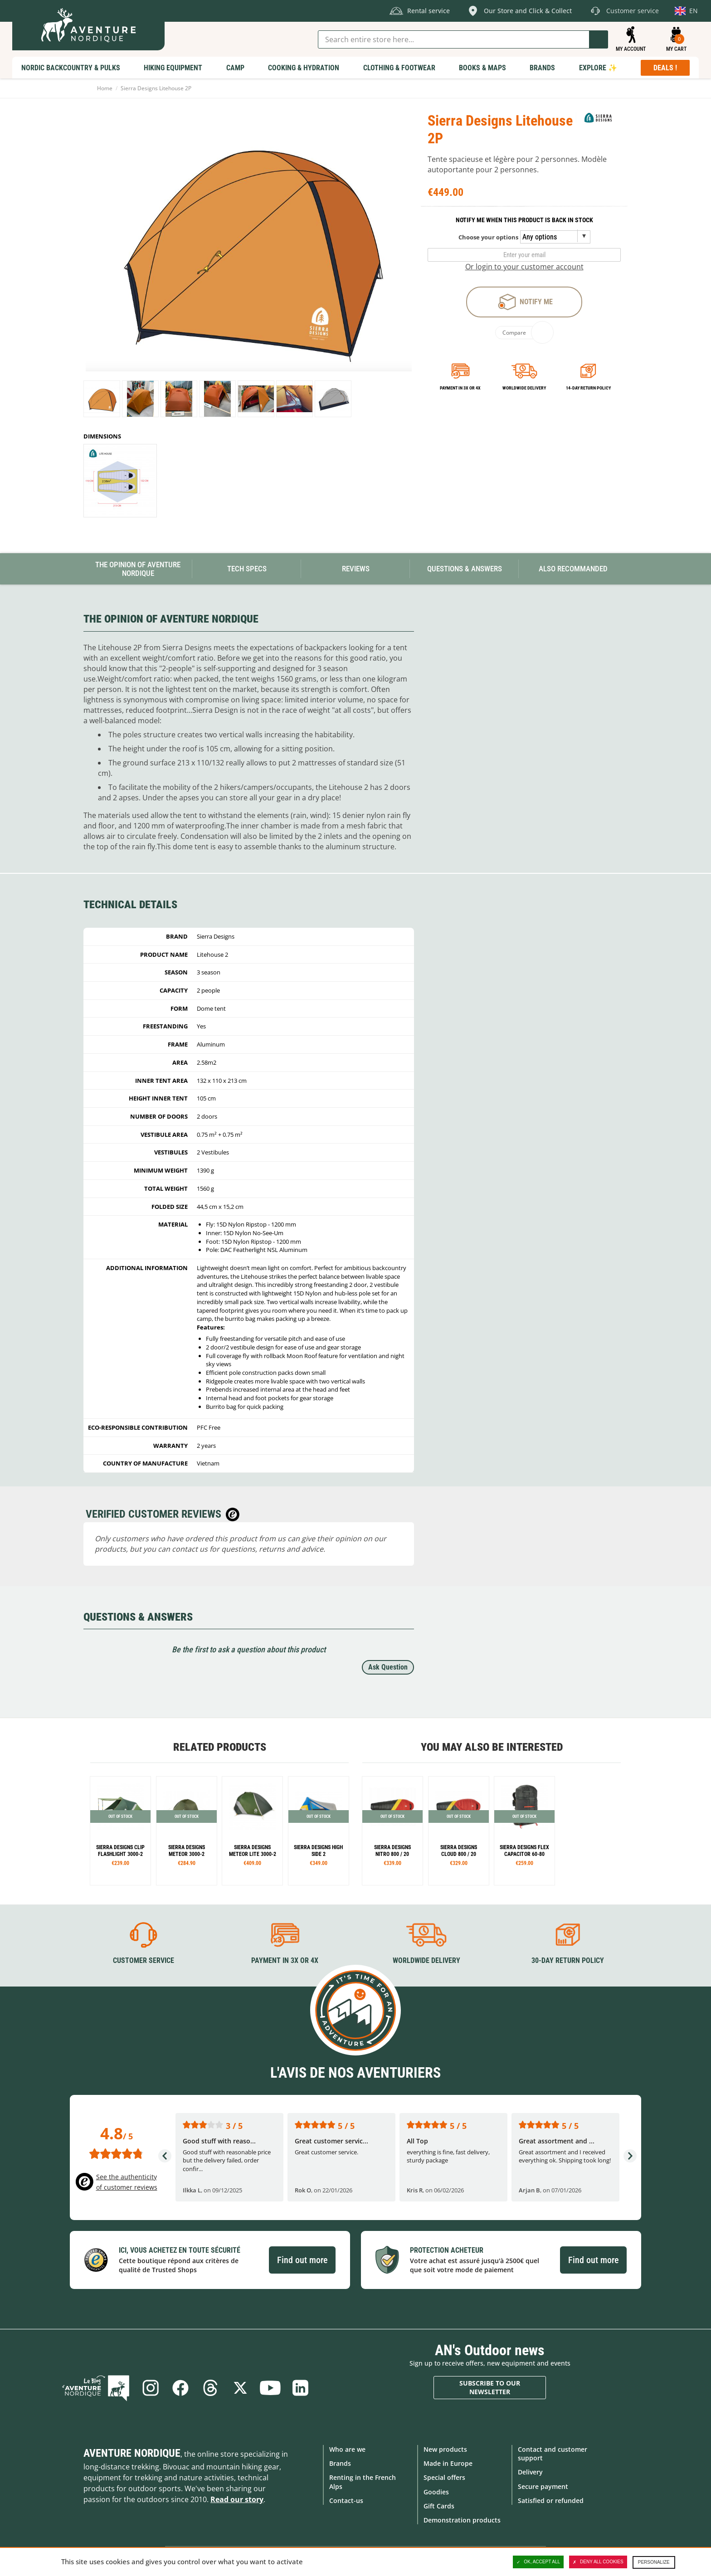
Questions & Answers (464, 568)
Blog (95, 2387)
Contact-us (346, 2500)
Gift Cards (439, 2506)
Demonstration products (462, 2520)
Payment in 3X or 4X (284, 1960)
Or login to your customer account (524, 267)
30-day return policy (567, 1960)
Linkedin (300, 2387)
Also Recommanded (573, 568)
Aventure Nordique (131, 2453)
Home (104, 88)
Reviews (356, 568)
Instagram (150, 2387)
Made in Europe (448, 2463)
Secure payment (543, 2486)
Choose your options (488, 237)
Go (598, 39)
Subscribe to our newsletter (489, 2387)
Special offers (444, 2477)
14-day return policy (588, 387)
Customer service (143, 1960)
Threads (210, 2387)
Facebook (180, 2387)
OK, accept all (538, 2562)
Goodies (436, 2492)
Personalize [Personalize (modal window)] (654, 2562)
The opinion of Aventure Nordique (137, 569)
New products (445, 2449)
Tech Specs (247, 568)
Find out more (302, 2260)
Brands (340, 2463)
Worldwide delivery (524, 387)
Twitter (240, 2387)
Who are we (347, 2449)
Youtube (270, 2387)
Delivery (530, 2472)
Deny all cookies (598, 2562)
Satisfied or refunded (551, 2500)
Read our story (236, 2499)
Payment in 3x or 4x (460, 387)
